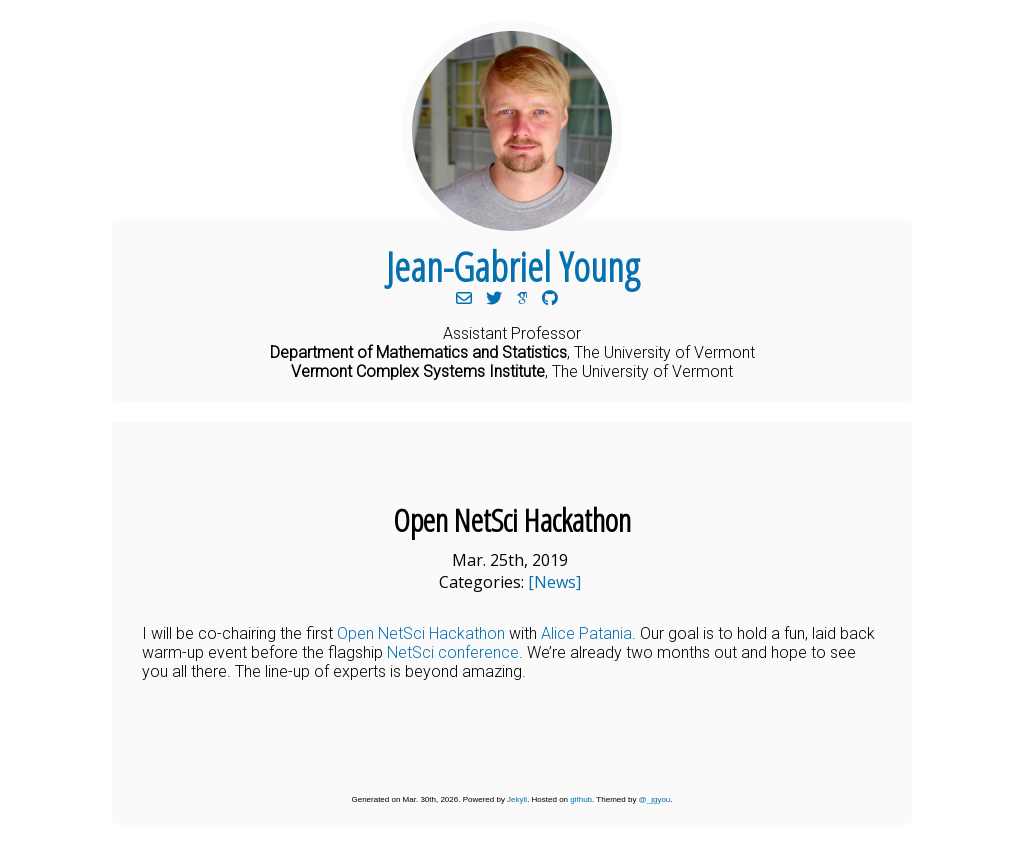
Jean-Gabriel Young (512, 266)
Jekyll (517, 799)
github (581, 799)
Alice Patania (586, 633)
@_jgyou (655, 799)
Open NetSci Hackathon (421, 633)
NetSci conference (453, 652)
